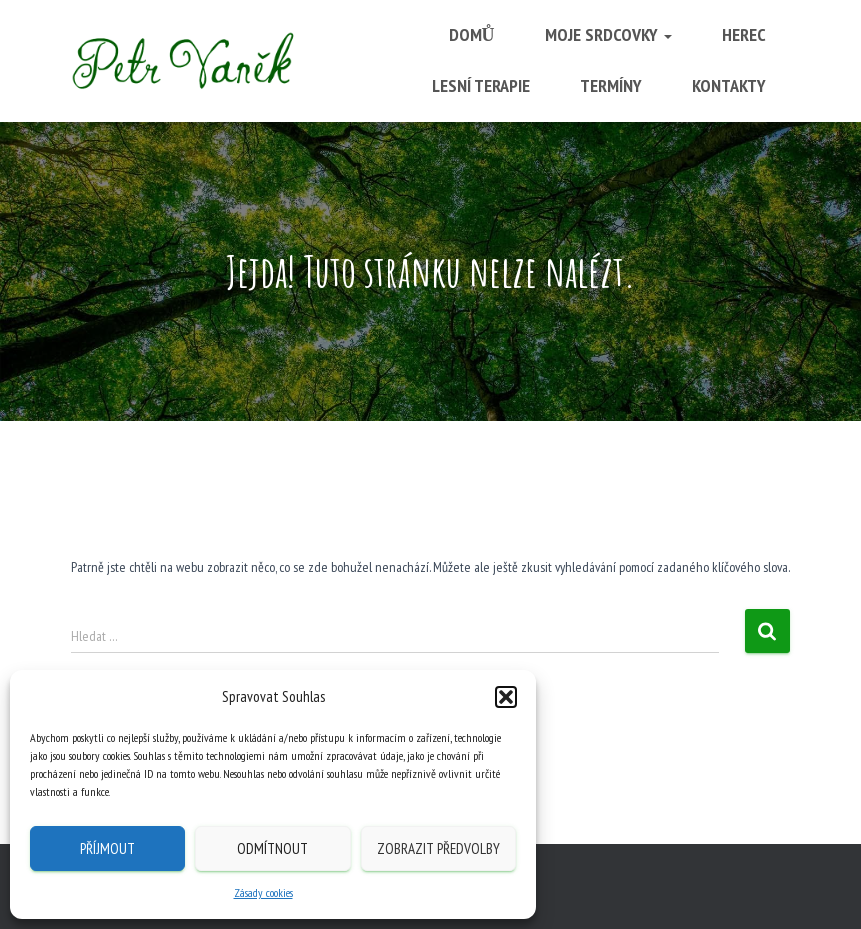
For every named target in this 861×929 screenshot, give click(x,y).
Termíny (611, 85)
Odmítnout (272, 848)
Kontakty (729, 85)
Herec (744, 34)
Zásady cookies (263, 892)
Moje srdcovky (608, 34)
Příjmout (107, 848)
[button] (506, 697)
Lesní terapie (481, 85)
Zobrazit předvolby (438, 848)
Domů (472, 34)
